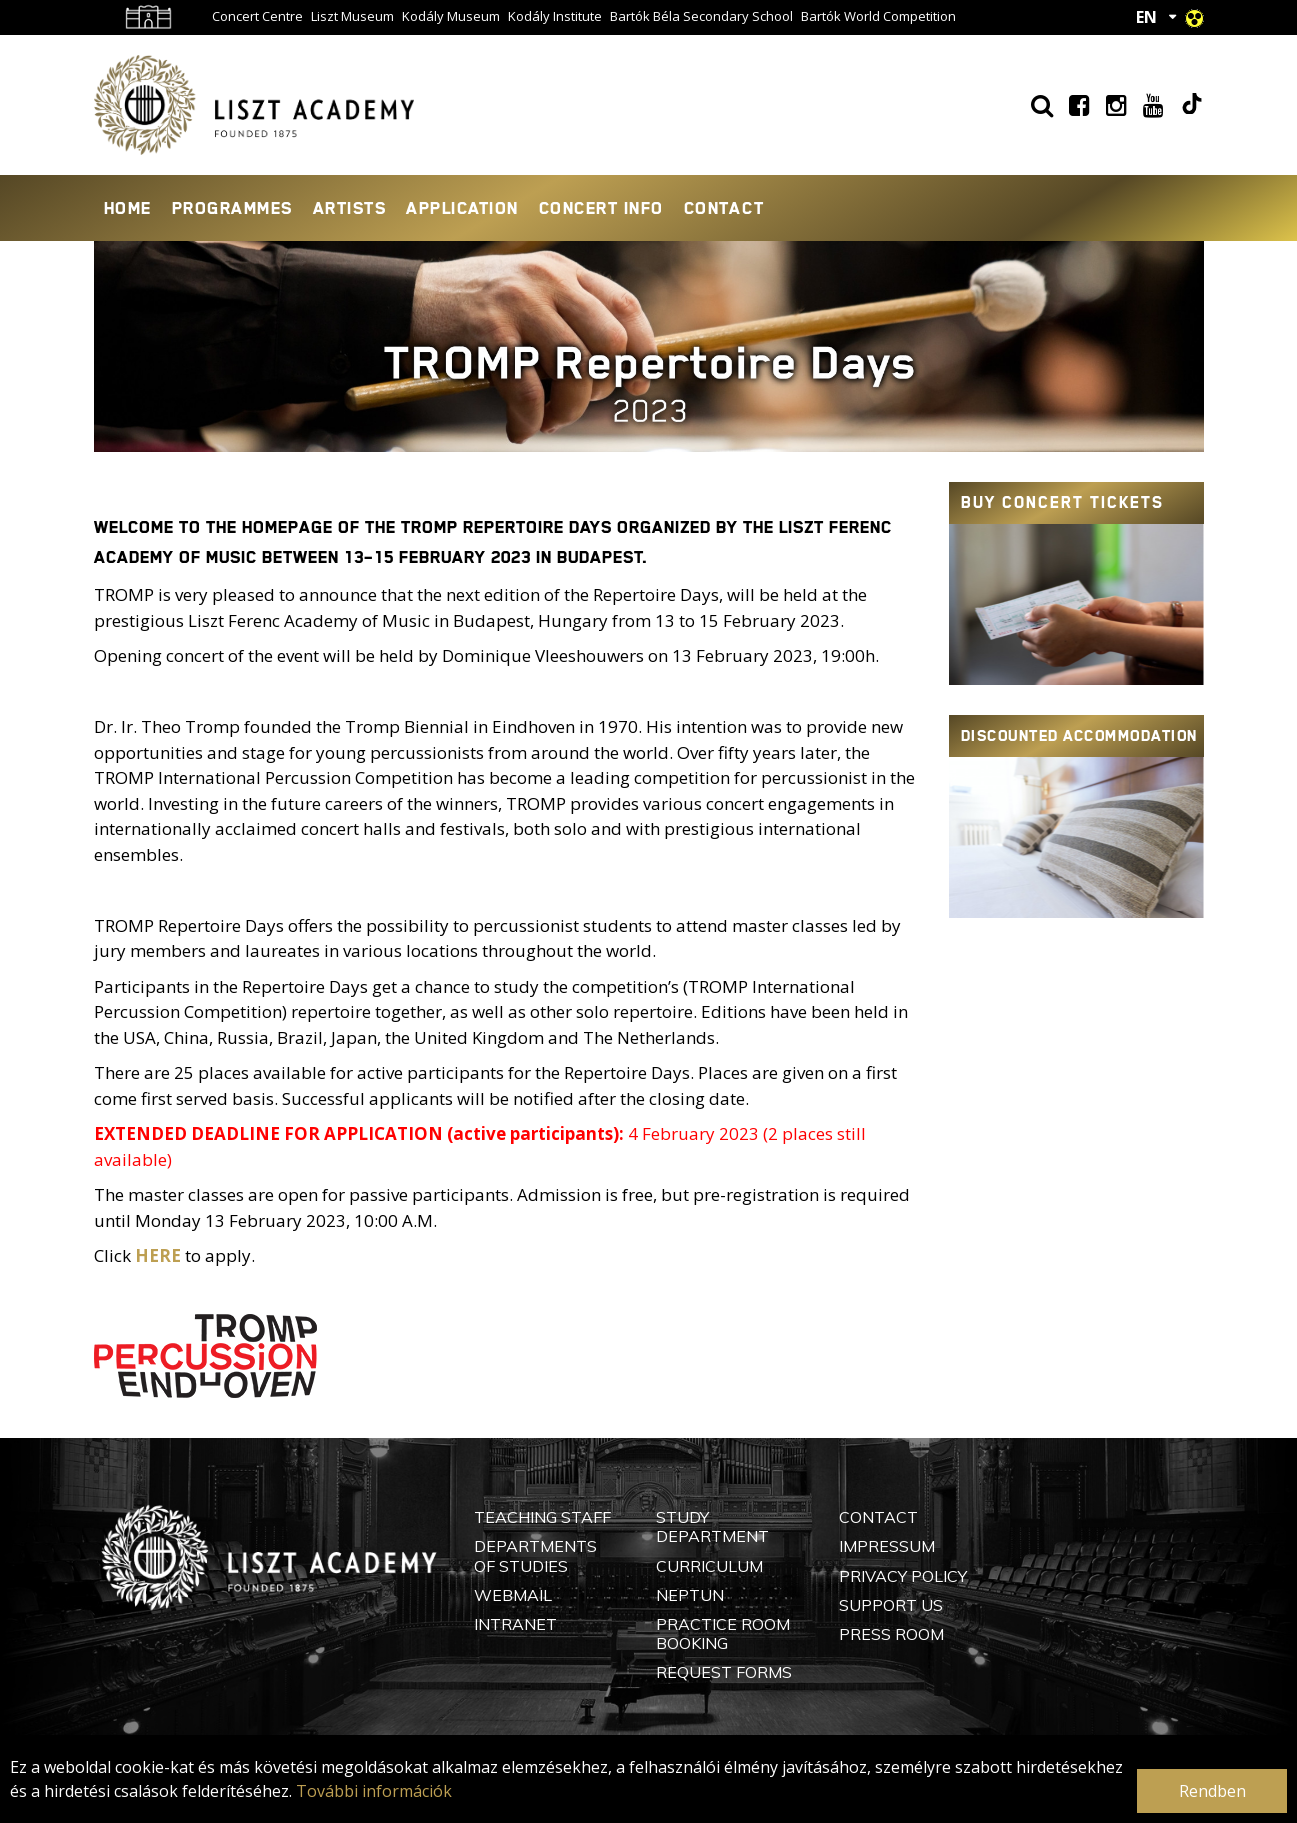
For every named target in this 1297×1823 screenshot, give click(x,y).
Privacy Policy (903, 1576)
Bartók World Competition (878, 16)
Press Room (891, 1634)
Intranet (515, 1624)
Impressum (887, 1546)
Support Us (891, 1605)
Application (462, 208)
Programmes (232, 208)
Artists (350, 208)
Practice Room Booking (723, 1633)
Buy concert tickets (1062, 502)
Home (128, 208)
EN (1146, 17)
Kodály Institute (555, 16)
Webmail (513, 1595)
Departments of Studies (535, 1555)
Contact (724, 208)
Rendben (1212, 1791)
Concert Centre (257, 16)
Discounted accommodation (1079, 736)
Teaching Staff (542, 1517)
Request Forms (724, 1672)
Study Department (712, 1526)
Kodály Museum (451, 16)
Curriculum (709, 1566)
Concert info (601, 208)
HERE (158, 1255)
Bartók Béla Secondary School (701, 16)
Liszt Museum (352, 16)
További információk (374, 1791)
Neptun (690, 1595)
